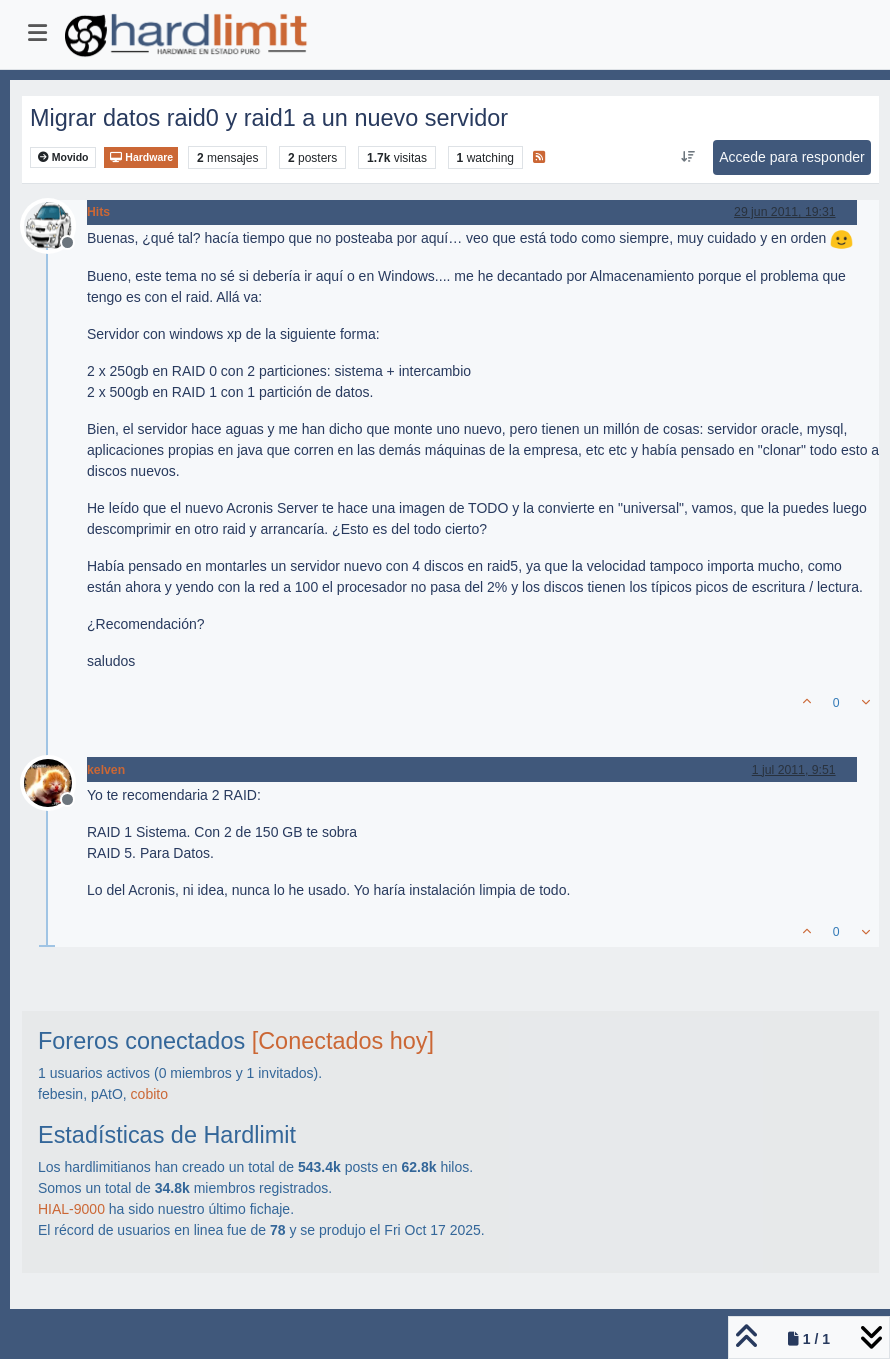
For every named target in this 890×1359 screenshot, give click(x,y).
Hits (98, 212)
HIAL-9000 (71, 1209)
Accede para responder (792, 157)
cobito (149, 1094)
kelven (106, 770)
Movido (63, 157)
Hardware (141, 157)
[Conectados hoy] (343, 1041)
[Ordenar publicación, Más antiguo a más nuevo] (688, 157)
